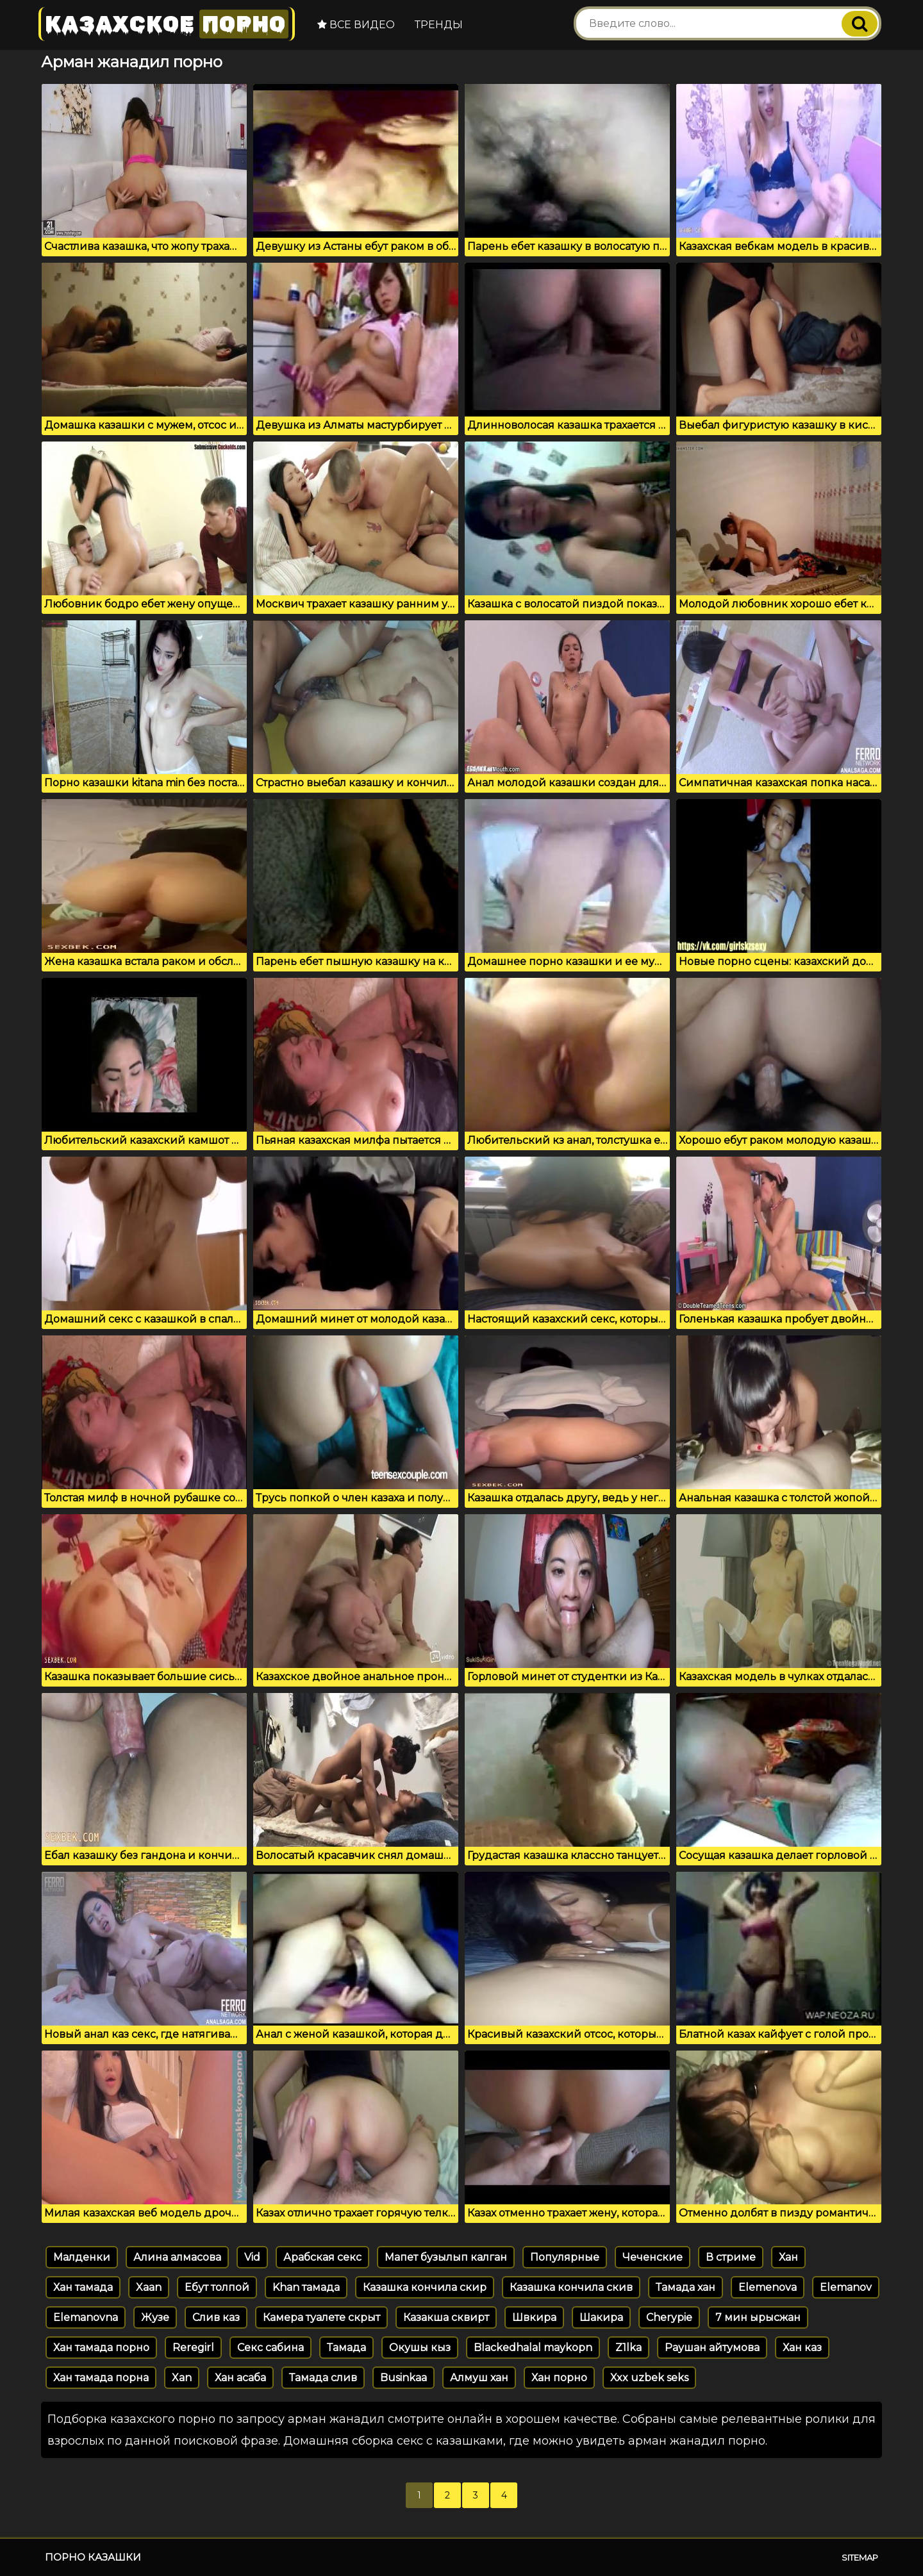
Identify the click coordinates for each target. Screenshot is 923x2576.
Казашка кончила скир (424, 2287)
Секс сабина (270, 2347)
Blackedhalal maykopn (533, 2347)
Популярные (564, 2257)
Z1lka (628, 2347)
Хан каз (802, 2347)
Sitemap (860, 2557)
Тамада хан (685, 2287)
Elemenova (767, 2287)
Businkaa (403, 2378)
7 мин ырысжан (758, 2317)
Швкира (534, 2317)
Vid (252, 2257)
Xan (182, 2378)
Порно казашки (93, 2557)
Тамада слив (323, 2378)
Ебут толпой (217, 2287)
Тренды (439, 25)
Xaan (149, 2287)
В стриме (731, 2257)
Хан (788, 2257)
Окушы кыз (420, 2347)
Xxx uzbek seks (649, 2378)
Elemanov (846, 2287)
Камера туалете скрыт (321, 2317)
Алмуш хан (479, 2378)
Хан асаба (240, 2378)
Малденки (81, 2257)
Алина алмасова (177, 2257)
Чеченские (652, 2257)
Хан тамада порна (101, 2378)
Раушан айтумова (712, 2347)
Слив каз (216, 2317)
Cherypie (669, 2317)
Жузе (155, 2317)
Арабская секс (322, 2257)
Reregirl (193, 2347)
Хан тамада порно (101, 2347)
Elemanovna (85, 2317)
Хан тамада (83, 2287)
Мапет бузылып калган (446, 2257)
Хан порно (559, 2378)
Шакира (601, 2317)
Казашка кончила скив (571, 2287)
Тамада (346, 2347)
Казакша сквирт (446, 2317)
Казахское (166, 24)
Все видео (356, 25)
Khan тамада (306, 2287)
